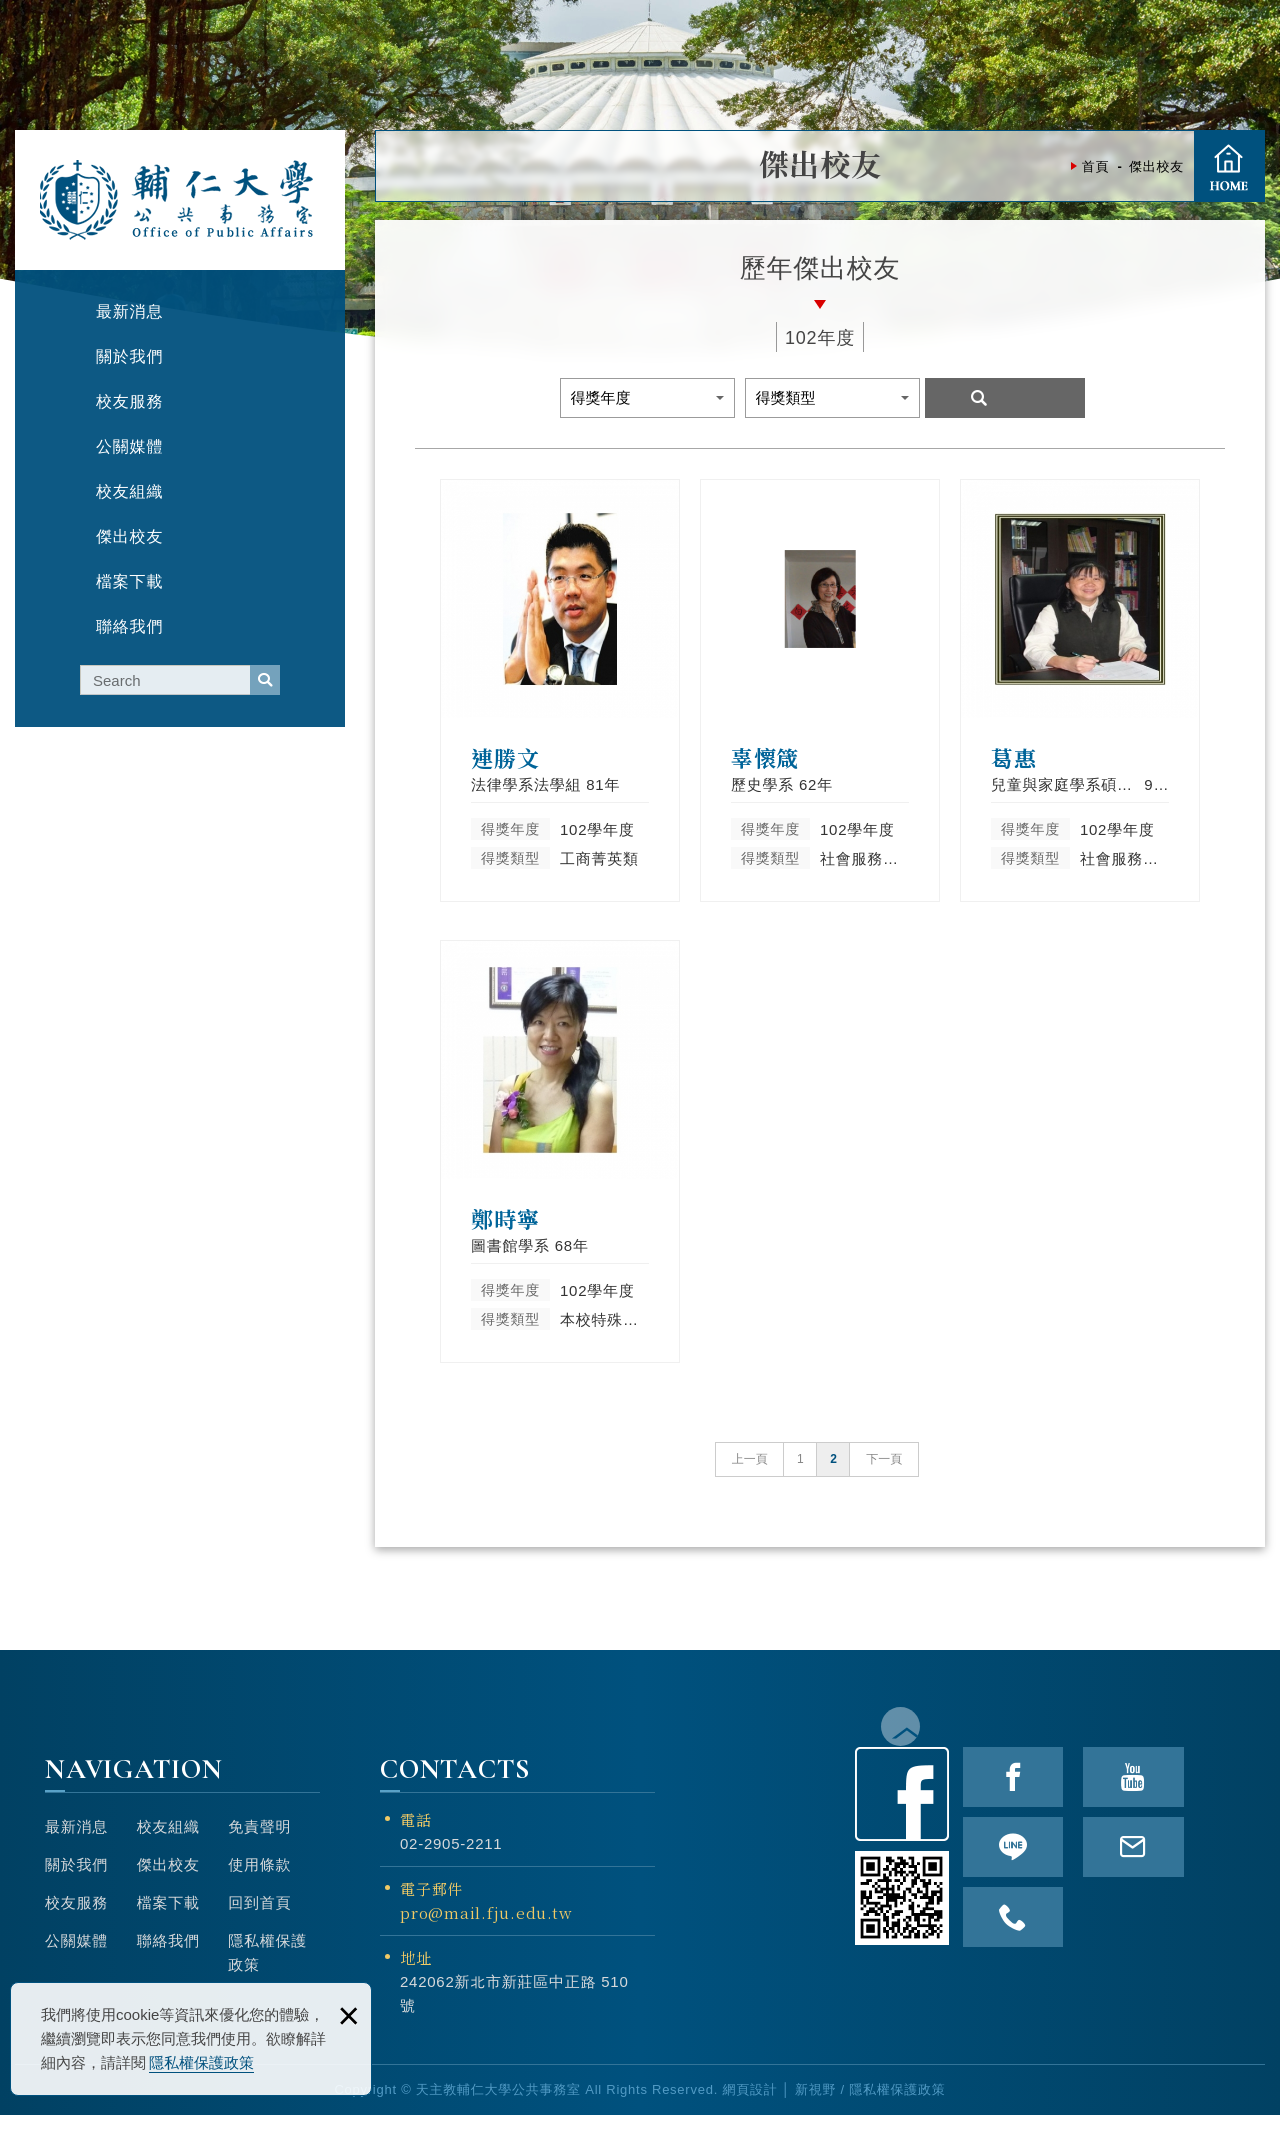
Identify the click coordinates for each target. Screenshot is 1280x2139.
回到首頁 (259, 1925)
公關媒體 (76, 1963)
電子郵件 (517, 1924)
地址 (416, 1980)
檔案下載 (168, 1925)
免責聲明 (259, 1849)
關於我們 (76, 1887)
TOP (1254, 1193)
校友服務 (76, 1925)
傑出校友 (168, 1887)
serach (265, 680)
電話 (416, 1842)
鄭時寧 (560, 1163)
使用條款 (259, 1887)
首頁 (1229, 166)
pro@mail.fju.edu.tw (486, 1935)
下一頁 (884, 1482)
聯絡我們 (168, 1963)
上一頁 (750, 1482)
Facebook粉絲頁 (902, 1817)
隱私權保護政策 (201, 2062)
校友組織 (168, 1849)
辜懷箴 (820, 690)
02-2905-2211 (451, 1866)
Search (1005, 398)
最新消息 (76, 1849)
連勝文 (560, 690)
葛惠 (1080, 690)
